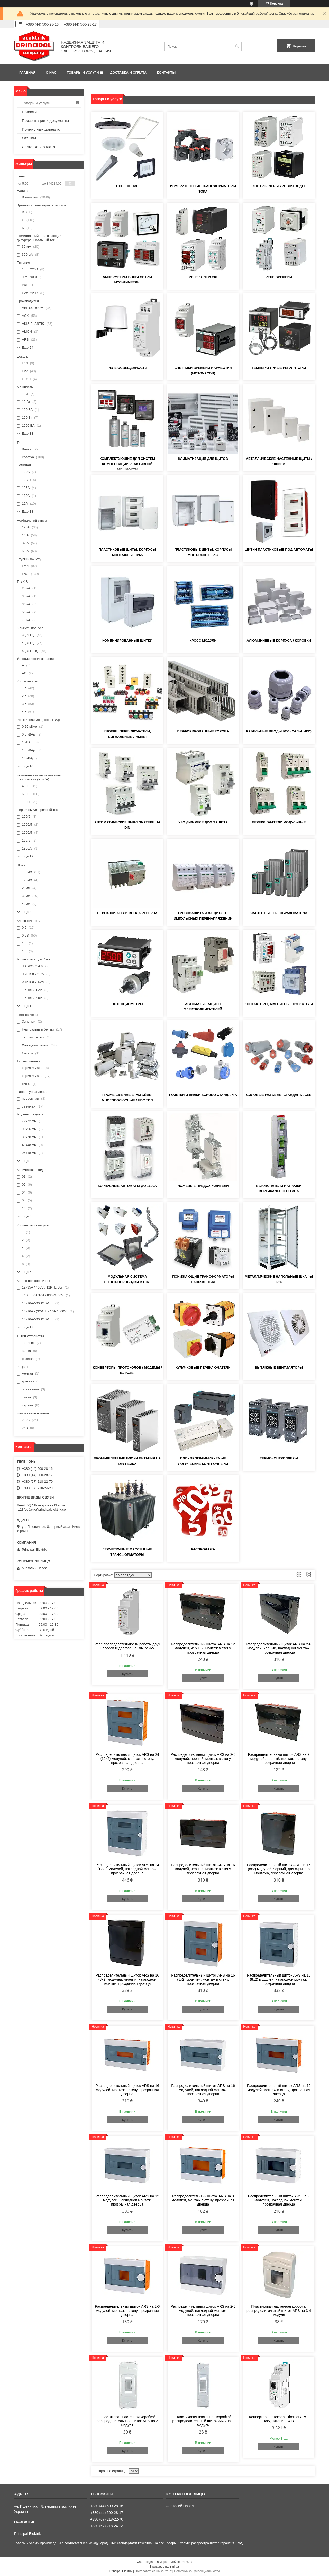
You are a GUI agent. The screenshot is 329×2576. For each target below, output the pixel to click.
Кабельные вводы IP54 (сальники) (279, 731)
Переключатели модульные (279, 822)
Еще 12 (27, 1006)
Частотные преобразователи (278, 913)
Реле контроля (203, 277)
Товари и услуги (36, 103)
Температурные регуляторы (279, 368)
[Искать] (237, 46)
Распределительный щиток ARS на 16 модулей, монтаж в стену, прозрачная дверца (127, 2090)
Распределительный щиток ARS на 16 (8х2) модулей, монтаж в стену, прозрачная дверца (203, 1979)
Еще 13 (27, 1327)
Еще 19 (27, 856)
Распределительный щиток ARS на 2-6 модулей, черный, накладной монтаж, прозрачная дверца (278, 1648)
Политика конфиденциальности (197, 2571)
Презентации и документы (45, 120)
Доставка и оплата (128, 72)
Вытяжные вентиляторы (279, 1367)
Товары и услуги (83, 72)
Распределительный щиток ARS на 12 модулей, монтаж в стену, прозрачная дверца (279, 2090)
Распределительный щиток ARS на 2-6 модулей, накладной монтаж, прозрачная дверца (203, 2310)
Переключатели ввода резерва (127, 913)
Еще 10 (27, 766)
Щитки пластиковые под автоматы (279, 549)
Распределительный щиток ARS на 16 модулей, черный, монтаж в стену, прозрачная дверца (203, 1869)
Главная (27, 72)
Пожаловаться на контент (153, 2571)
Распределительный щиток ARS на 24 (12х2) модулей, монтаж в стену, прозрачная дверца (127, 1758)
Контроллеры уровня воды (278, 186)
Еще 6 (26, 1216)
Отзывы (29, 138)
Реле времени (279, 277)
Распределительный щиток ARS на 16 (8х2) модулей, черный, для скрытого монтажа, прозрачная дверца (279, 1869)
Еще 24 (27, 347)
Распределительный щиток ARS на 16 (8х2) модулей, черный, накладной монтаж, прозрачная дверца (127, 1979)
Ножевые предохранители (203, 1186)
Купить (127, 1674)
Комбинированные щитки (127, 640)
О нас (51, 72)
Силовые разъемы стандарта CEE (279, 1095)
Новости (29, 112)
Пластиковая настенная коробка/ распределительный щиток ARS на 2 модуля (127, 2421)
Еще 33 (27, 433)
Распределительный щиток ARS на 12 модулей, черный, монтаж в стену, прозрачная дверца (203, 1648)
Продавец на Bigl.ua (164, 2566)
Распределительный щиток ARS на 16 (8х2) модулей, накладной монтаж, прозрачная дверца (279, 1979)
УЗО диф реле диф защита (203, 822)
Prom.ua (186, 2562)
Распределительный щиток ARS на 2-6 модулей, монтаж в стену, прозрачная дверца (127, 2310)
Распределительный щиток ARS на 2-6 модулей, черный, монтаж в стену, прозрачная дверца (203, 1758)
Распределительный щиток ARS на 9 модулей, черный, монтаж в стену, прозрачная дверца (279, 1758)
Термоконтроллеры (279, 1458)
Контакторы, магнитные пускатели (279, 1004)
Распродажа (203, 1549)
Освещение (127, 186)
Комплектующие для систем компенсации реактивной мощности (127, 464)
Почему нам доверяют (42, 129)
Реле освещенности (127, 368)
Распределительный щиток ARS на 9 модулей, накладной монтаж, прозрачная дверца (279, 2200)
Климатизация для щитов (203, 459)
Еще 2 (26, 1161)
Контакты (166, 72)
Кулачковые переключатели (203, 1367)
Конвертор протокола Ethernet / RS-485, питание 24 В (278, 2419)
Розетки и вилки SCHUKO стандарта (203, 1095)
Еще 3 (26, 912)
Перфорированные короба (203, 731)
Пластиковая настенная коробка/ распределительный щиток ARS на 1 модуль (203, 2421)
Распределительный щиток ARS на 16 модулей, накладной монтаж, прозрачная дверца (203, 2090)
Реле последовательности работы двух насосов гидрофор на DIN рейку (127, 1646)
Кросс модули (202, 640)
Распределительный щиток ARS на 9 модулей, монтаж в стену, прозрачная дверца (203, 2200)
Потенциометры (127, 1004)
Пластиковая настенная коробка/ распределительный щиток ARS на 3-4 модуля (278, 2310)
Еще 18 (27, 511)
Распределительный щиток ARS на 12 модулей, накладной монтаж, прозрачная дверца (127, 2200)
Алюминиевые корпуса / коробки (278, 640)
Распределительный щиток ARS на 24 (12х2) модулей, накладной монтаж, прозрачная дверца (127, 1869)
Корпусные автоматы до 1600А (127, 1186)
